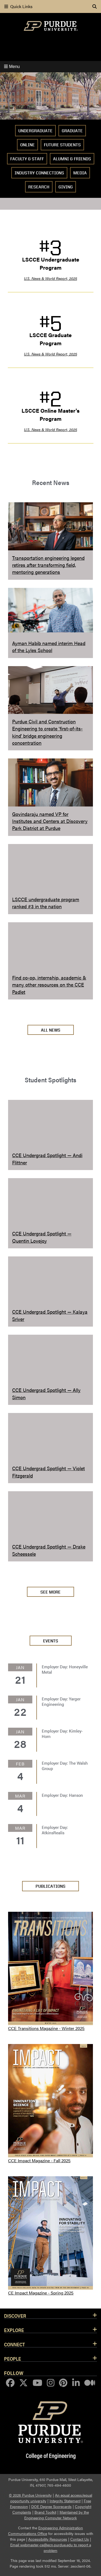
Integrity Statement (65, 2500)
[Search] (94, 6)
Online (27, 144)
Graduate (72, 130)
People (12, 2358)
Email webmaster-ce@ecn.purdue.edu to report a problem (50, 2547)
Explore (14, 2329)
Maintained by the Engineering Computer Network (56, 2514)
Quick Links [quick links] (18, 6)
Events (50, 1640)
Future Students (62, 144)
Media (80, 172)
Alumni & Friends (72, 158)
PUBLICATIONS (50, 1886)
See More (50, 1592)
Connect (14, 2344)
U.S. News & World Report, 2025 (50, 278)
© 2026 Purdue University (30, 2495)
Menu (12, 66)
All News (50, 1030)
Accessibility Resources (47, 2539)
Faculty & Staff (27, 158)
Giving (65, 186)
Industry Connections (39, 172)
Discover (15, 2315)
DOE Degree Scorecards (51, 2506)
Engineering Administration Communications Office (45, 2530)
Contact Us (79, 2539)
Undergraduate (35, 130)
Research (38, 186)
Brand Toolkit (45, 2512)
